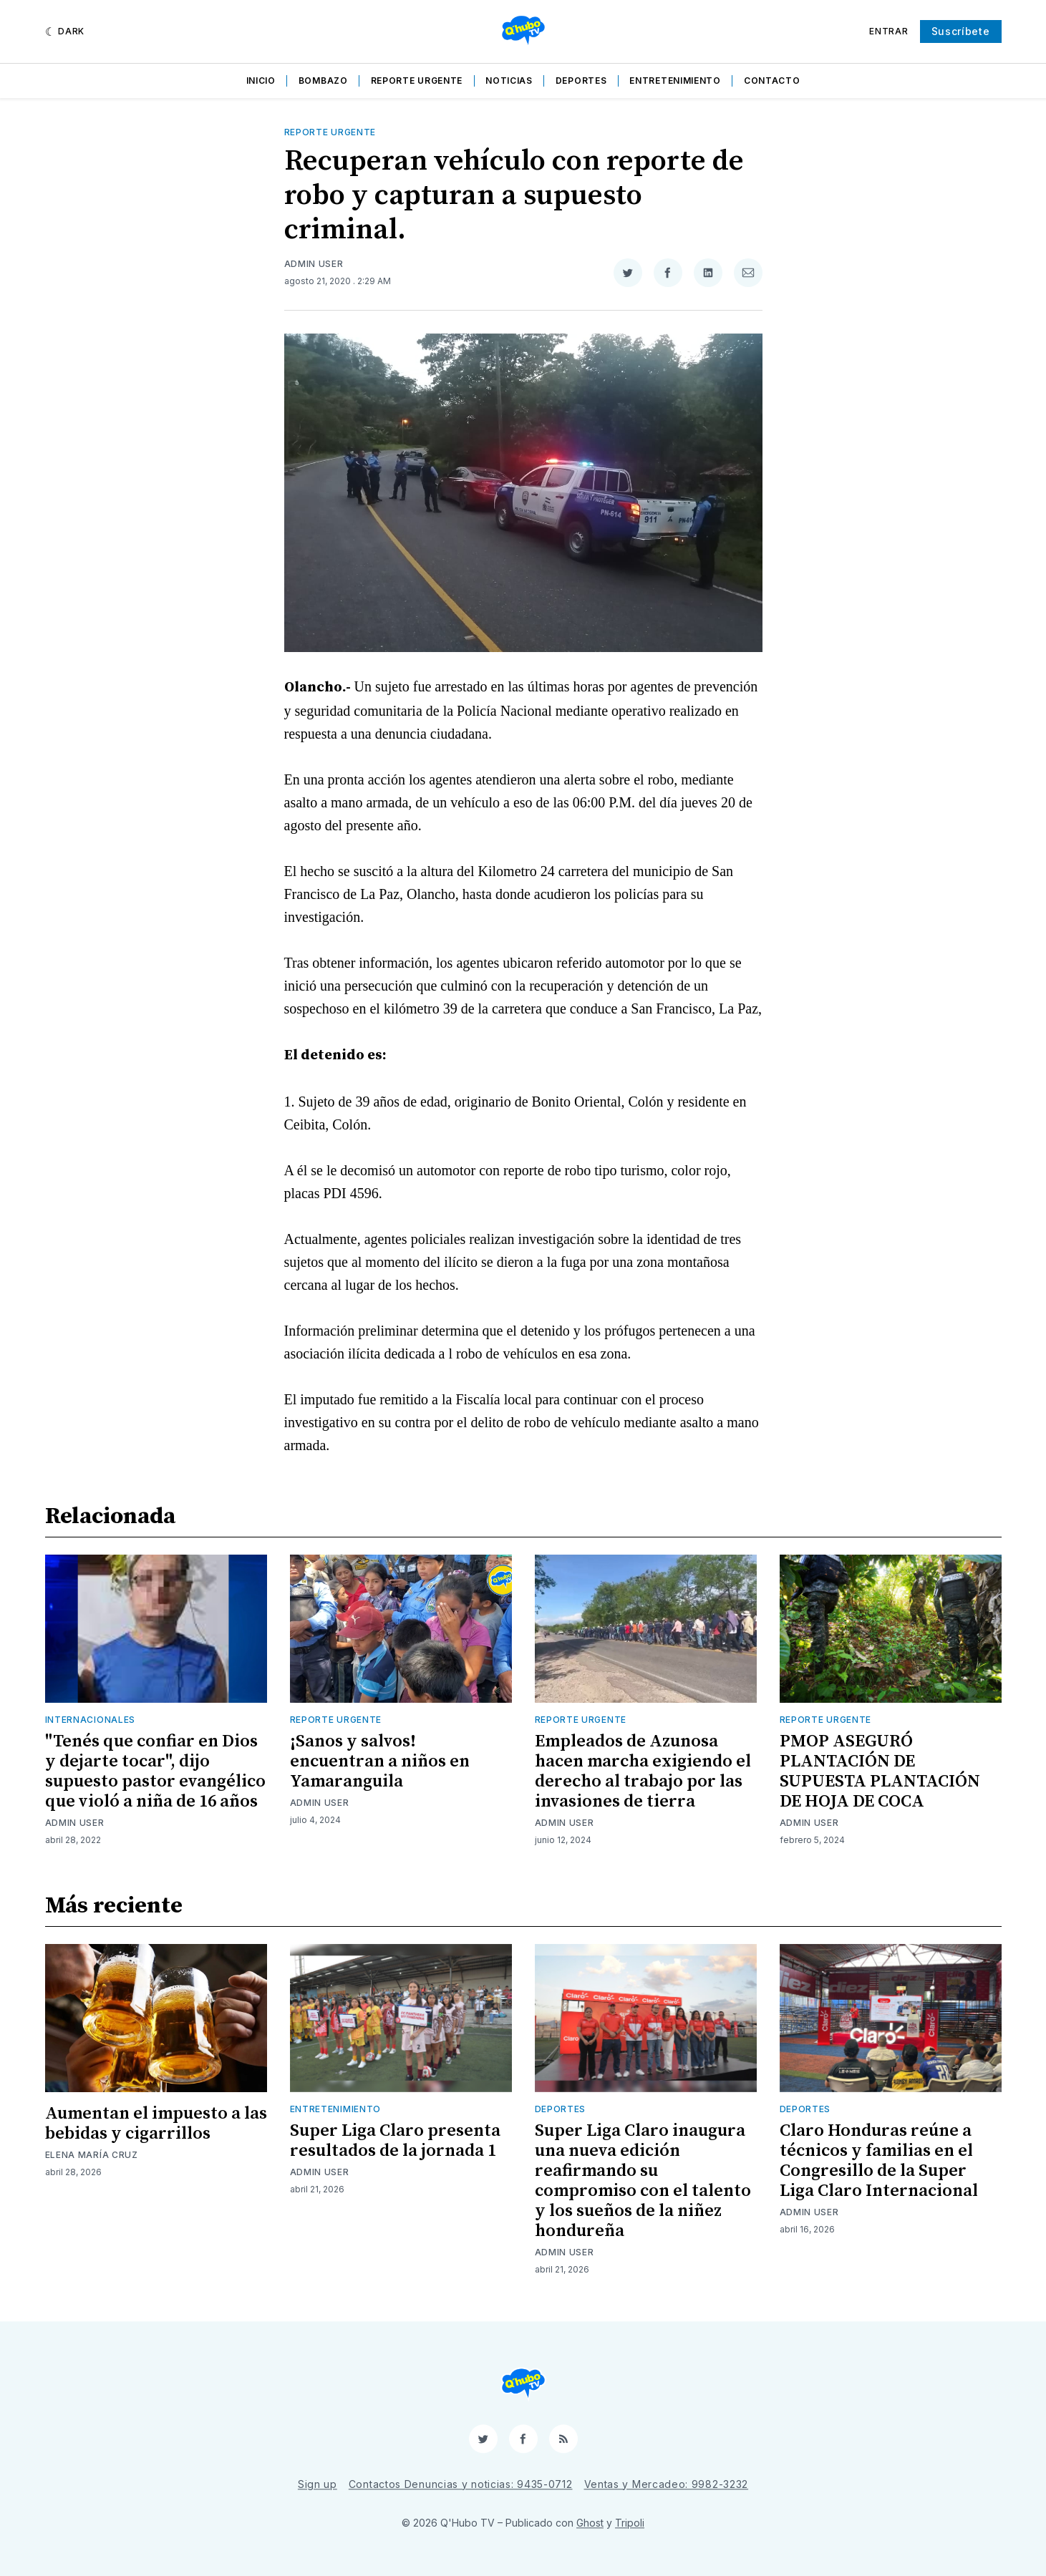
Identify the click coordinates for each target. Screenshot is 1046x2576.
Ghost (590, 2523)
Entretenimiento (675, 80)
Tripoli (629, 2523)
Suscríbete (960, 31)
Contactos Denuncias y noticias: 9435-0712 (461, 2484)
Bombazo (323, 80)
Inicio (261, 80)
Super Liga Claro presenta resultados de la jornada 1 (395, 2141)
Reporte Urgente (417, 80)
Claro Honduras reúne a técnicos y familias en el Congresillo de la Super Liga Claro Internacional (879, 2161)
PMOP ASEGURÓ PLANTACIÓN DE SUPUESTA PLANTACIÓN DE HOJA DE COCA (880, 1771)
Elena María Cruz (91, 2154)
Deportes (581, 80)
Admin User (314, 263)
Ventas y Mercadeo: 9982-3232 (666, 2484)
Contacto (772, 80)
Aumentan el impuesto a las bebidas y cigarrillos (156, 2123)
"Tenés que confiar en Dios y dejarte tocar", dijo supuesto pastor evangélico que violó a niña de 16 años (155, 1771)
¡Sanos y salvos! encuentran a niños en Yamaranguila (380, 1761)
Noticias (509, 80)
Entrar (888, 31)
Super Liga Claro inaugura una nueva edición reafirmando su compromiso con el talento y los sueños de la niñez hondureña (643, 2181)
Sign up (317, 2484)
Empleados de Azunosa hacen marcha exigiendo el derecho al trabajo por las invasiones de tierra (643, 1771)
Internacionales (90, 1719)
